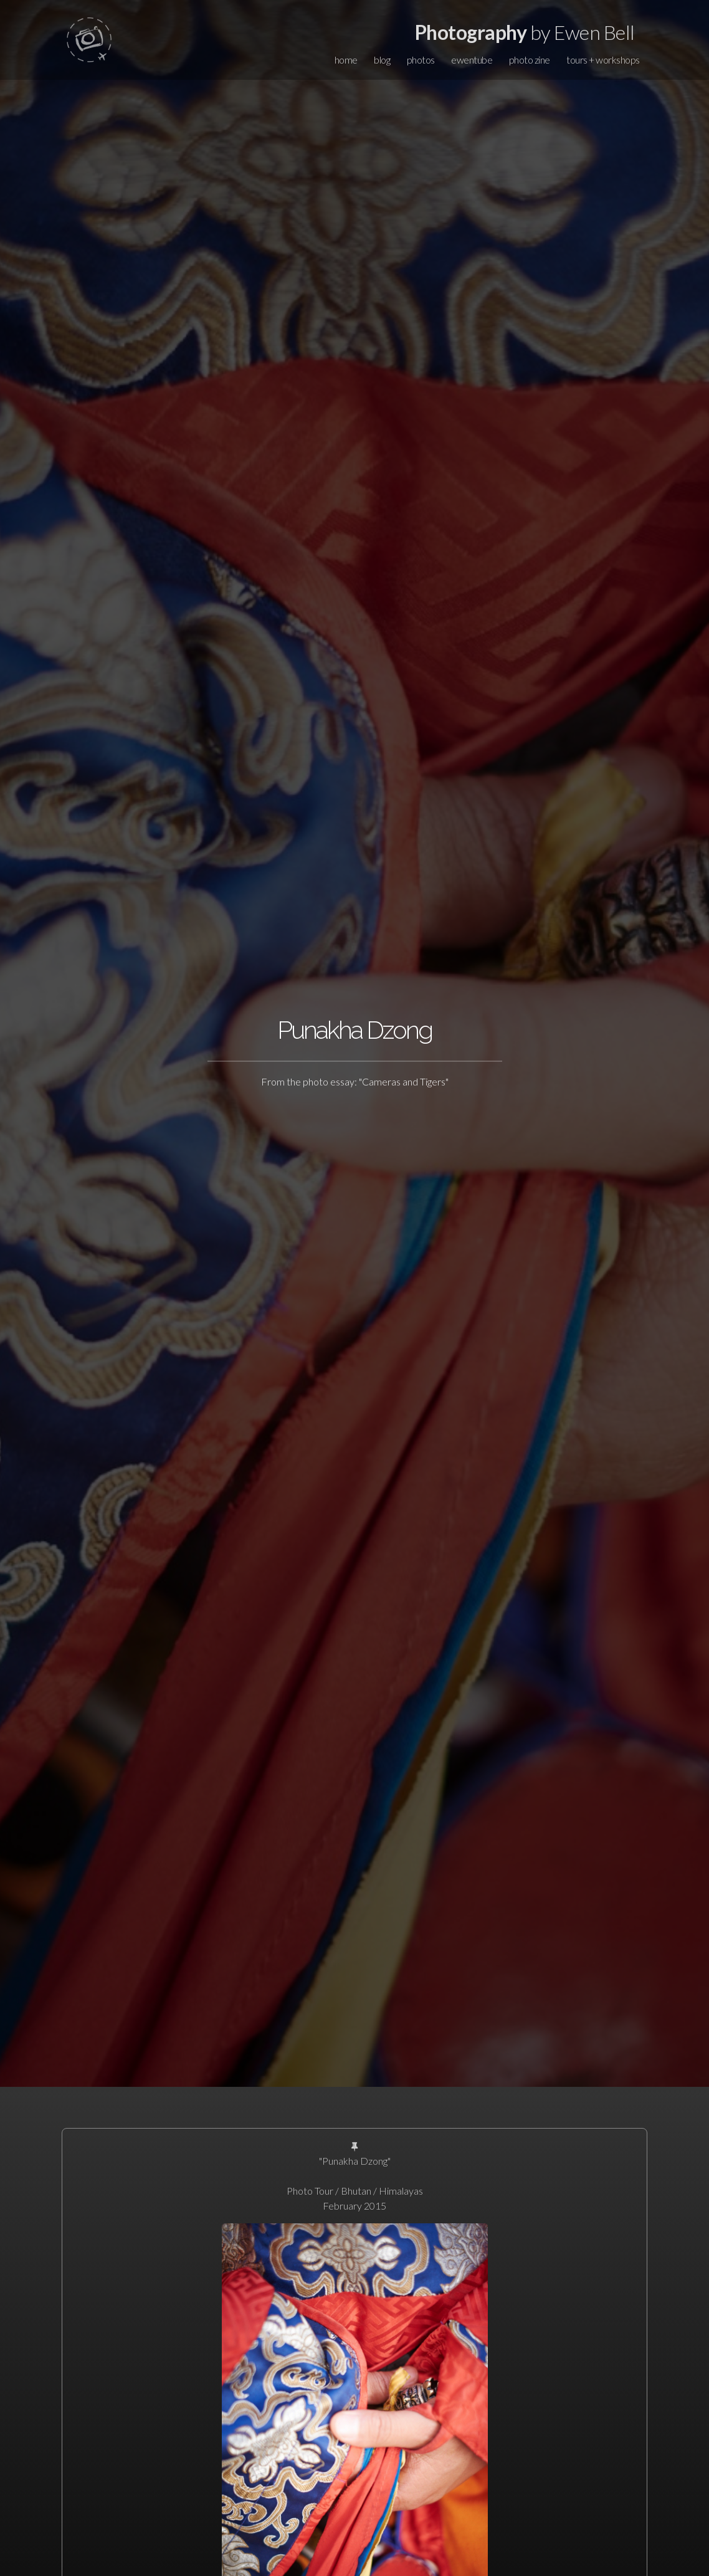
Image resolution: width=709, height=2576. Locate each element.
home (346, 59)
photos (421, 59)
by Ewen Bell (525, 32)
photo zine (529, 59)
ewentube (471, 59)
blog (382, 59)
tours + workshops (603, 59)
